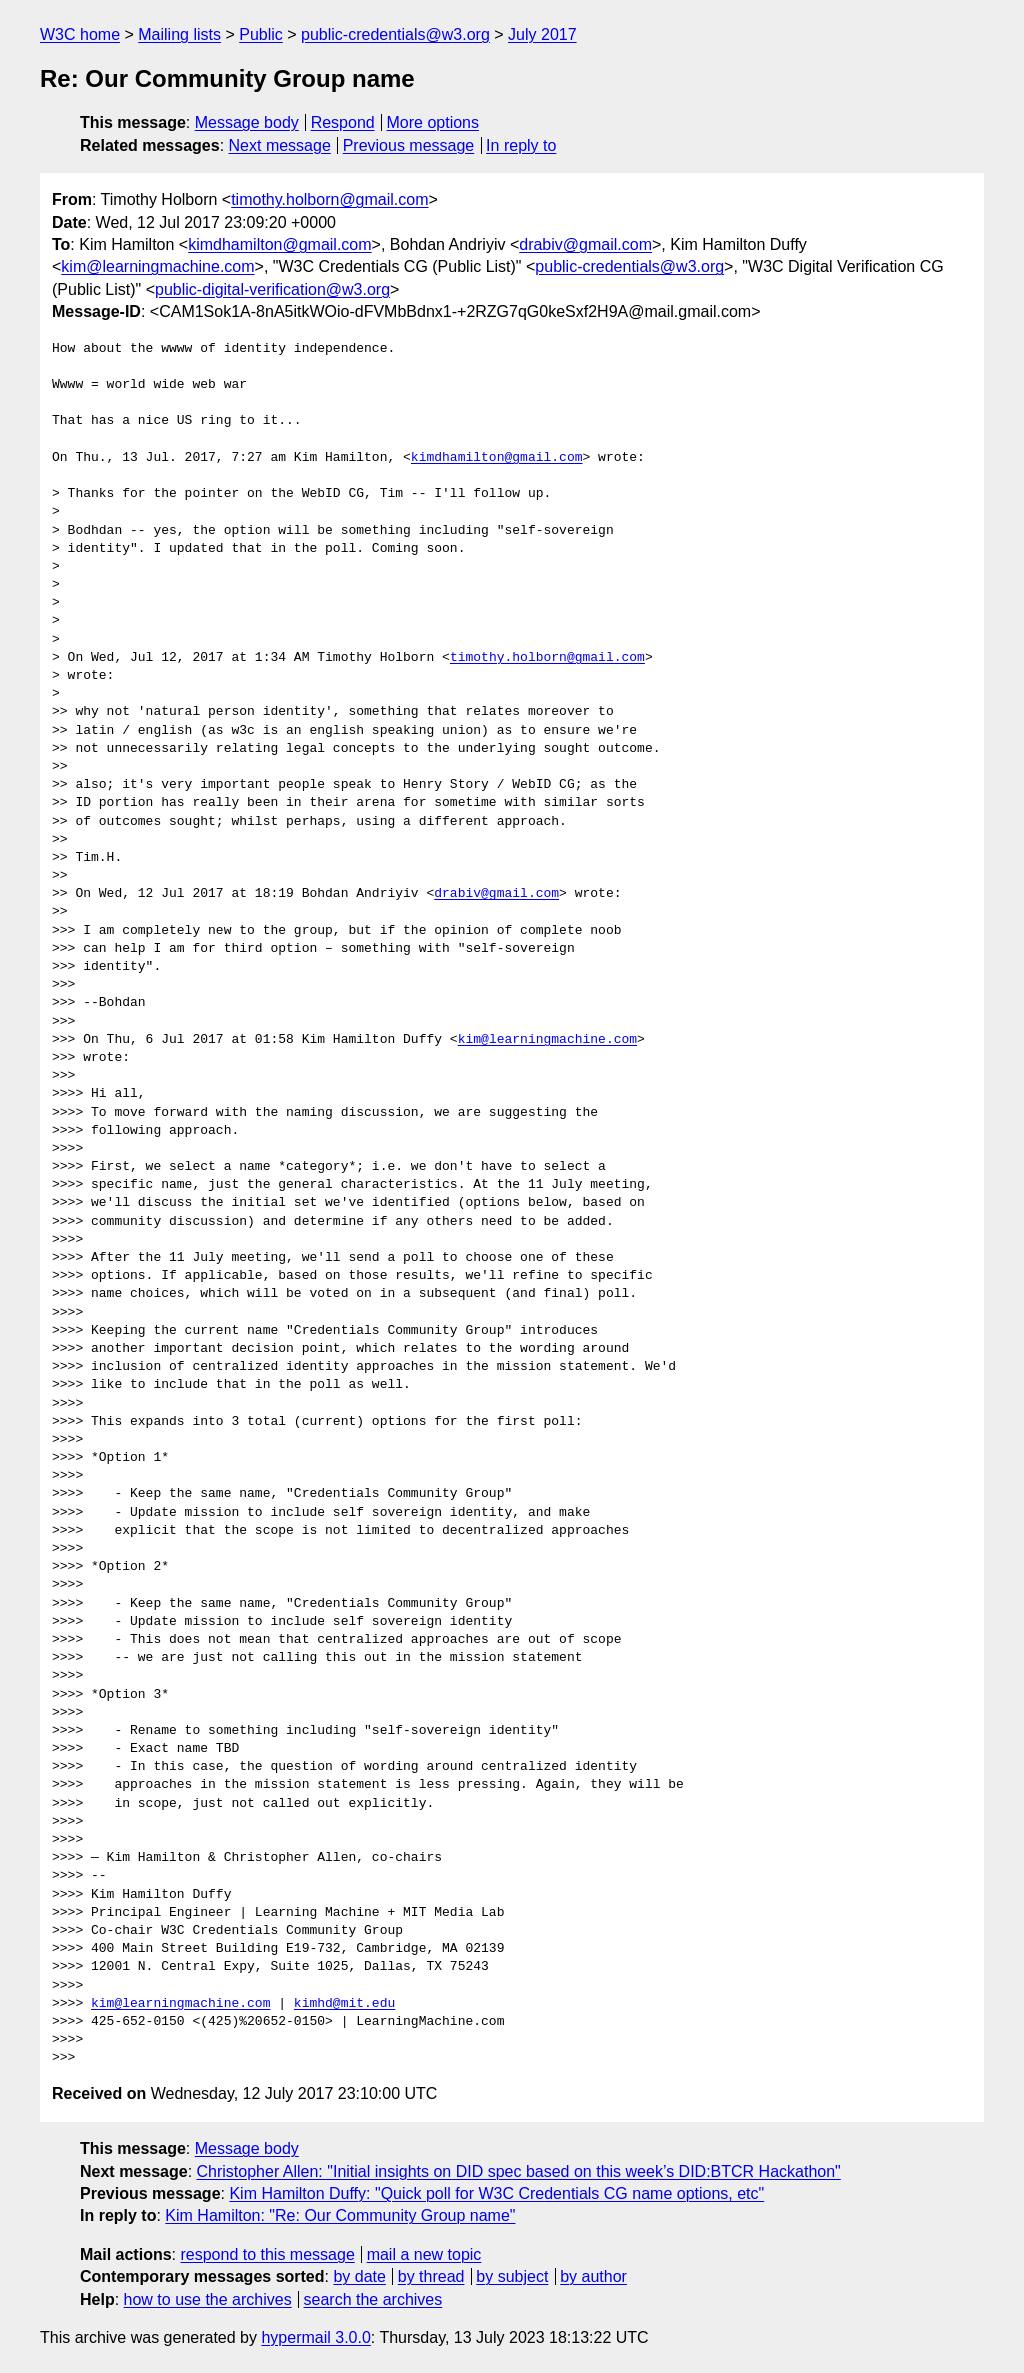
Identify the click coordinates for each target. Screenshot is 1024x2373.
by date (359, 2276)
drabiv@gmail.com (585, 244)
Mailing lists (179, 34)
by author (593, 2276)
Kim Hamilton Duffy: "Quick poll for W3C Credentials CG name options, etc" (496, 2193)
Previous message (409, 145)
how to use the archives (208, 2299)
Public (261, 34)
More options (433, 122)
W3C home (80, 34)
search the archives (373, 2299)
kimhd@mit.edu (344, 2004)
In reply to (521, 145)
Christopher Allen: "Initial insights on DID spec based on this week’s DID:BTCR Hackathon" (519, 2171)
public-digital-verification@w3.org (272, 289)
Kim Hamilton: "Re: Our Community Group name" (340, 2215)
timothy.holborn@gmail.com (329, 199)
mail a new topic (424, 2254)
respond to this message (267, 2254)
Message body (247, 122)
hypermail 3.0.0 (315, 2337)
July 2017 (542, 34)
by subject (512, 2276)
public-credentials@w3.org (395, 34)
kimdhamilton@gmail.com (279, 244)
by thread (431, 2276)
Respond (343, 122)
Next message (280, 145)
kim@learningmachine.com (157, 266)
